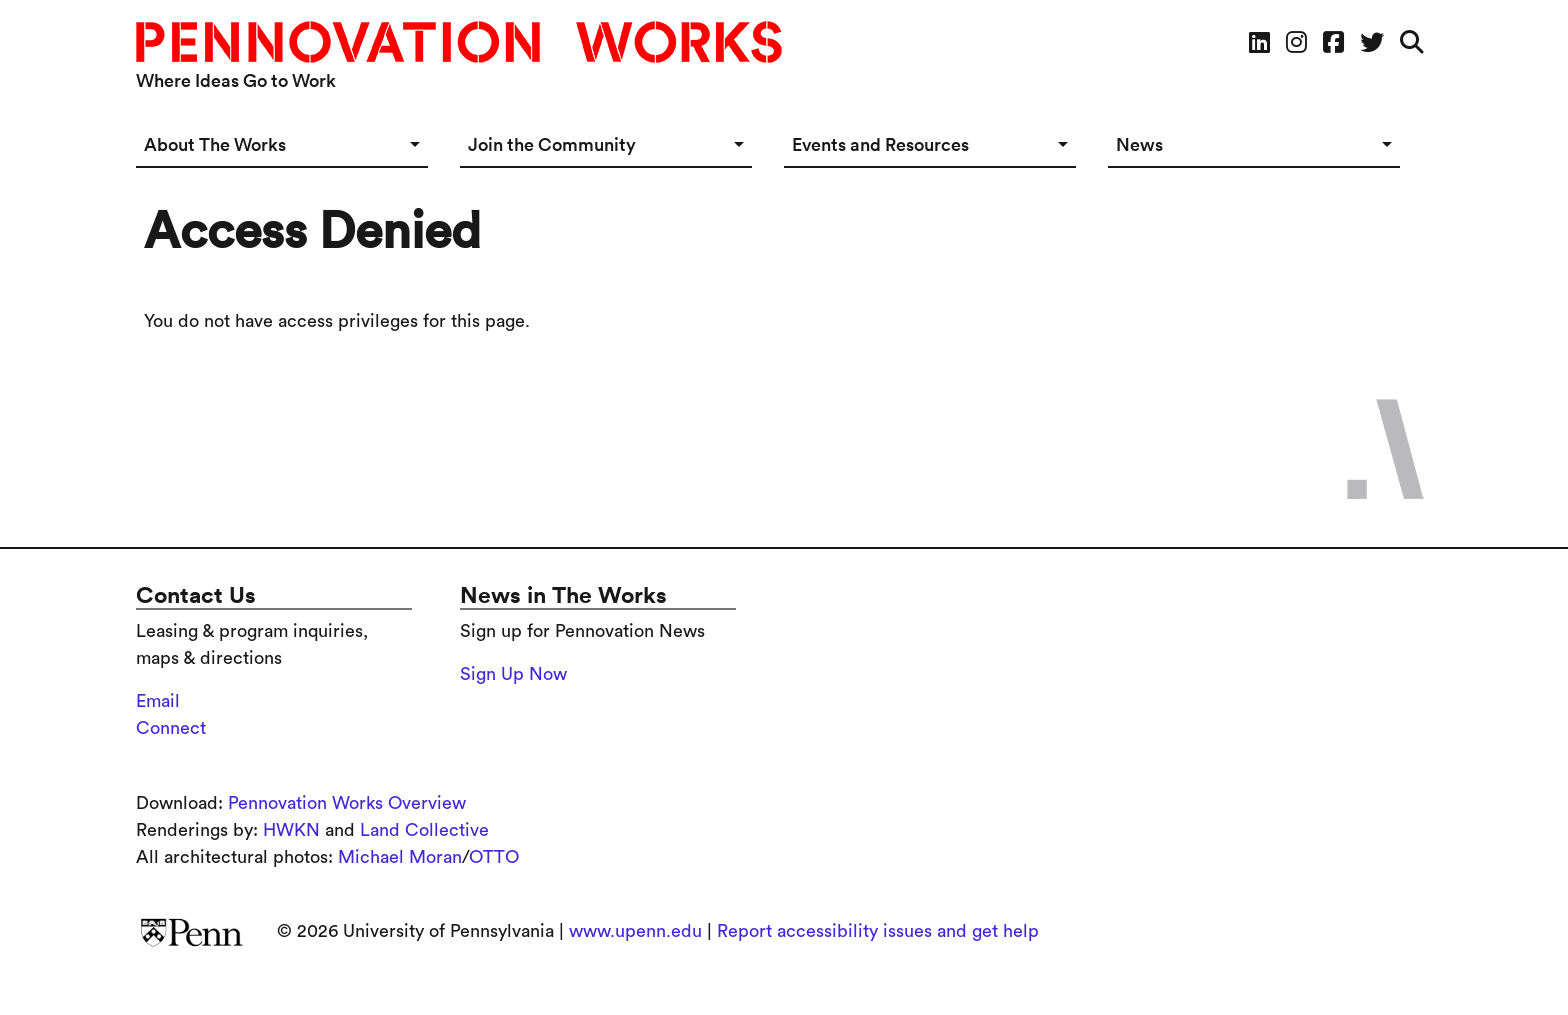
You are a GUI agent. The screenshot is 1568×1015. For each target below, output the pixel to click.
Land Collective (424, 830)
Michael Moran (400, 857)
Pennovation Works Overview (347, 803)
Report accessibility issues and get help (878, 931)
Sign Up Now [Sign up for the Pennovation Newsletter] (513, 674)
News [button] (1139, 144)
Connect (171, 728)
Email (158, 701)
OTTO (494, 857)
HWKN (291, 830)
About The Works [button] (215, 144)
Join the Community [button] (552, 144)
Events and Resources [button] (880, 144)
